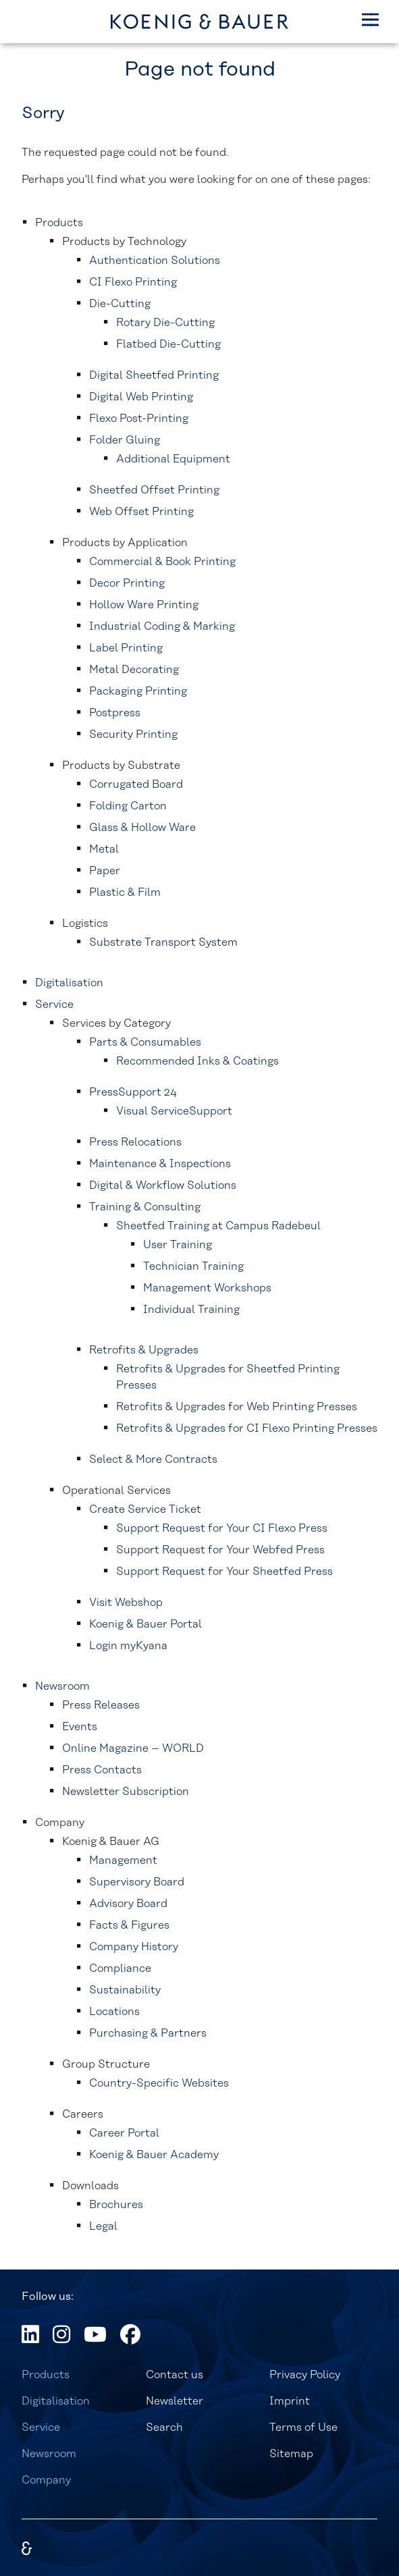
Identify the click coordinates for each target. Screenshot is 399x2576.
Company (46, 2480)
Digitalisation (56, 2401)
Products (46, 2374)
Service (41, 2427)
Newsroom (49, 2453)
